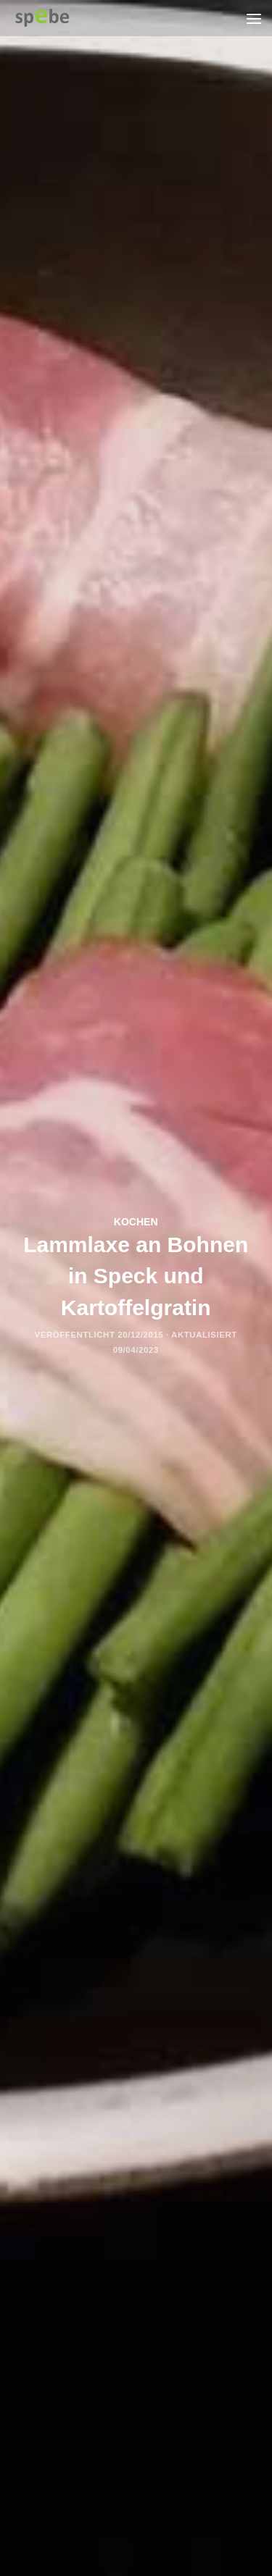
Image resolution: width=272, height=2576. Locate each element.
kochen (136, 1222)
